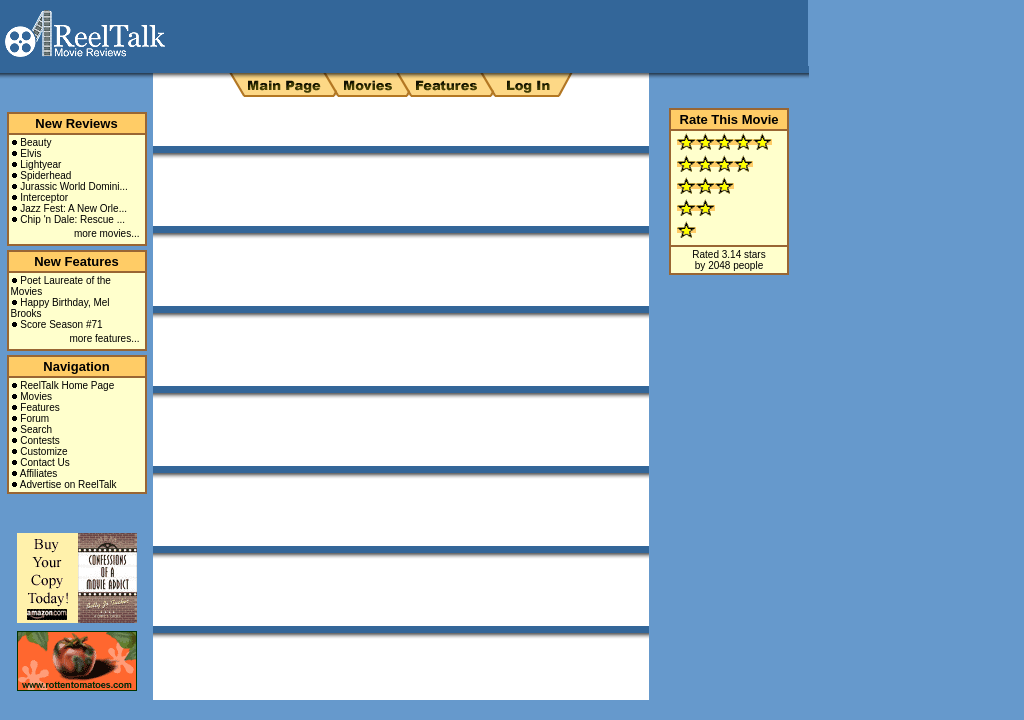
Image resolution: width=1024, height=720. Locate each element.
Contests (39, 440)
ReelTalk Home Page (67, 385)
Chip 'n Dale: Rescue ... (72, 219)
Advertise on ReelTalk (68, 484)
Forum (34, 418)
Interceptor (44, 197)
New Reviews (76, 123)
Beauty (35, 142)
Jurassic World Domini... (74, 186)
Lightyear (40, 164)
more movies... (107, 233)
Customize (43, 451)
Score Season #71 (61, 324)
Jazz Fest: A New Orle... (73, 208)
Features (39, 407)
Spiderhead (45, 175)
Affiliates (39, 473)
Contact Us (44, 462)
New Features (76, 261)
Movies (36, 396)
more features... (104, 338)
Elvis (30, 153)
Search (36, 429)
